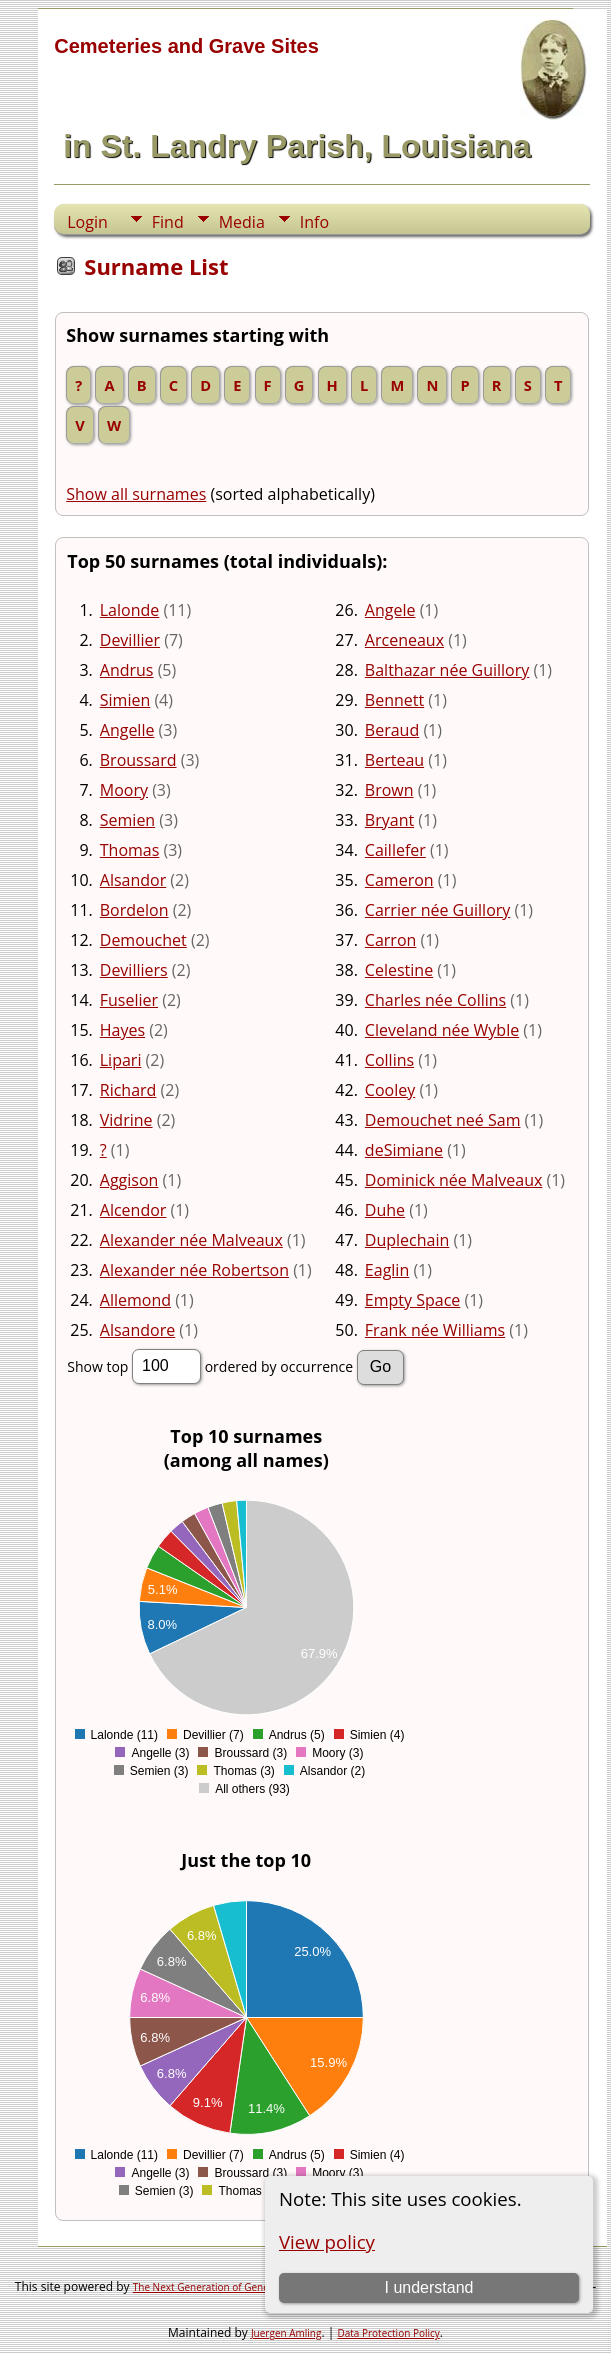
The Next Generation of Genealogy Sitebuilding (242, 2287)
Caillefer (395, 850)
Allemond (135, 1300)
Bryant (389, 820)
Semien (127, 820)
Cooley (390, 1090)
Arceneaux (404, 640)
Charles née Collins (435, 1000)
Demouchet (143, 940)
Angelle (127, 730)
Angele (390, 610)
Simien (125, 700)
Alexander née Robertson (194, 1270)
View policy (327, 2241)
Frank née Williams (435, 1330)
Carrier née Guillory (437, 910)
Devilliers (134, 970)
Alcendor (133, 1210)
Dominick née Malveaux (453, 1180)
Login (87, 222)
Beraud (392, 730)
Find (168, 222)
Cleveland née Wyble (442, 1030)
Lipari (121, 1060)
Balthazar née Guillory (447, 670)
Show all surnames (136, 494)
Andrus (127, 670)
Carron (390, 940)
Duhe (385, 1210)
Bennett (394, 700)
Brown (389, 790)
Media (242, 222)
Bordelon (134, 910)
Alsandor (133, 880)
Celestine (399, 970)
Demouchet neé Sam (443, 1120)
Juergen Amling (286, 2333)
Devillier (130, 640)
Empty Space (412, 1300)
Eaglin (387, 1270)
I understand (428, 2287)
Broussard (138, 760)
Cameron (399, 880)
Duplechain (407, 1240)
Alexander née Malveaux (191, 1240)
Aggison (129, 1180)
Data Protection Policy (388, 2333)
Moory (124, 790)
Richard (128, 1090)
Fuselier (129, 1000)
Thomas (130, 850)
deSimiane (404, 1150)
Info (314, 222)
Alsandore (137, 1330)
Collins (389, 1060)
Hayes (122, 1030)
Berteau (394, 760)
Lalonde (130, 610)
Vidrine (126, 1120)
